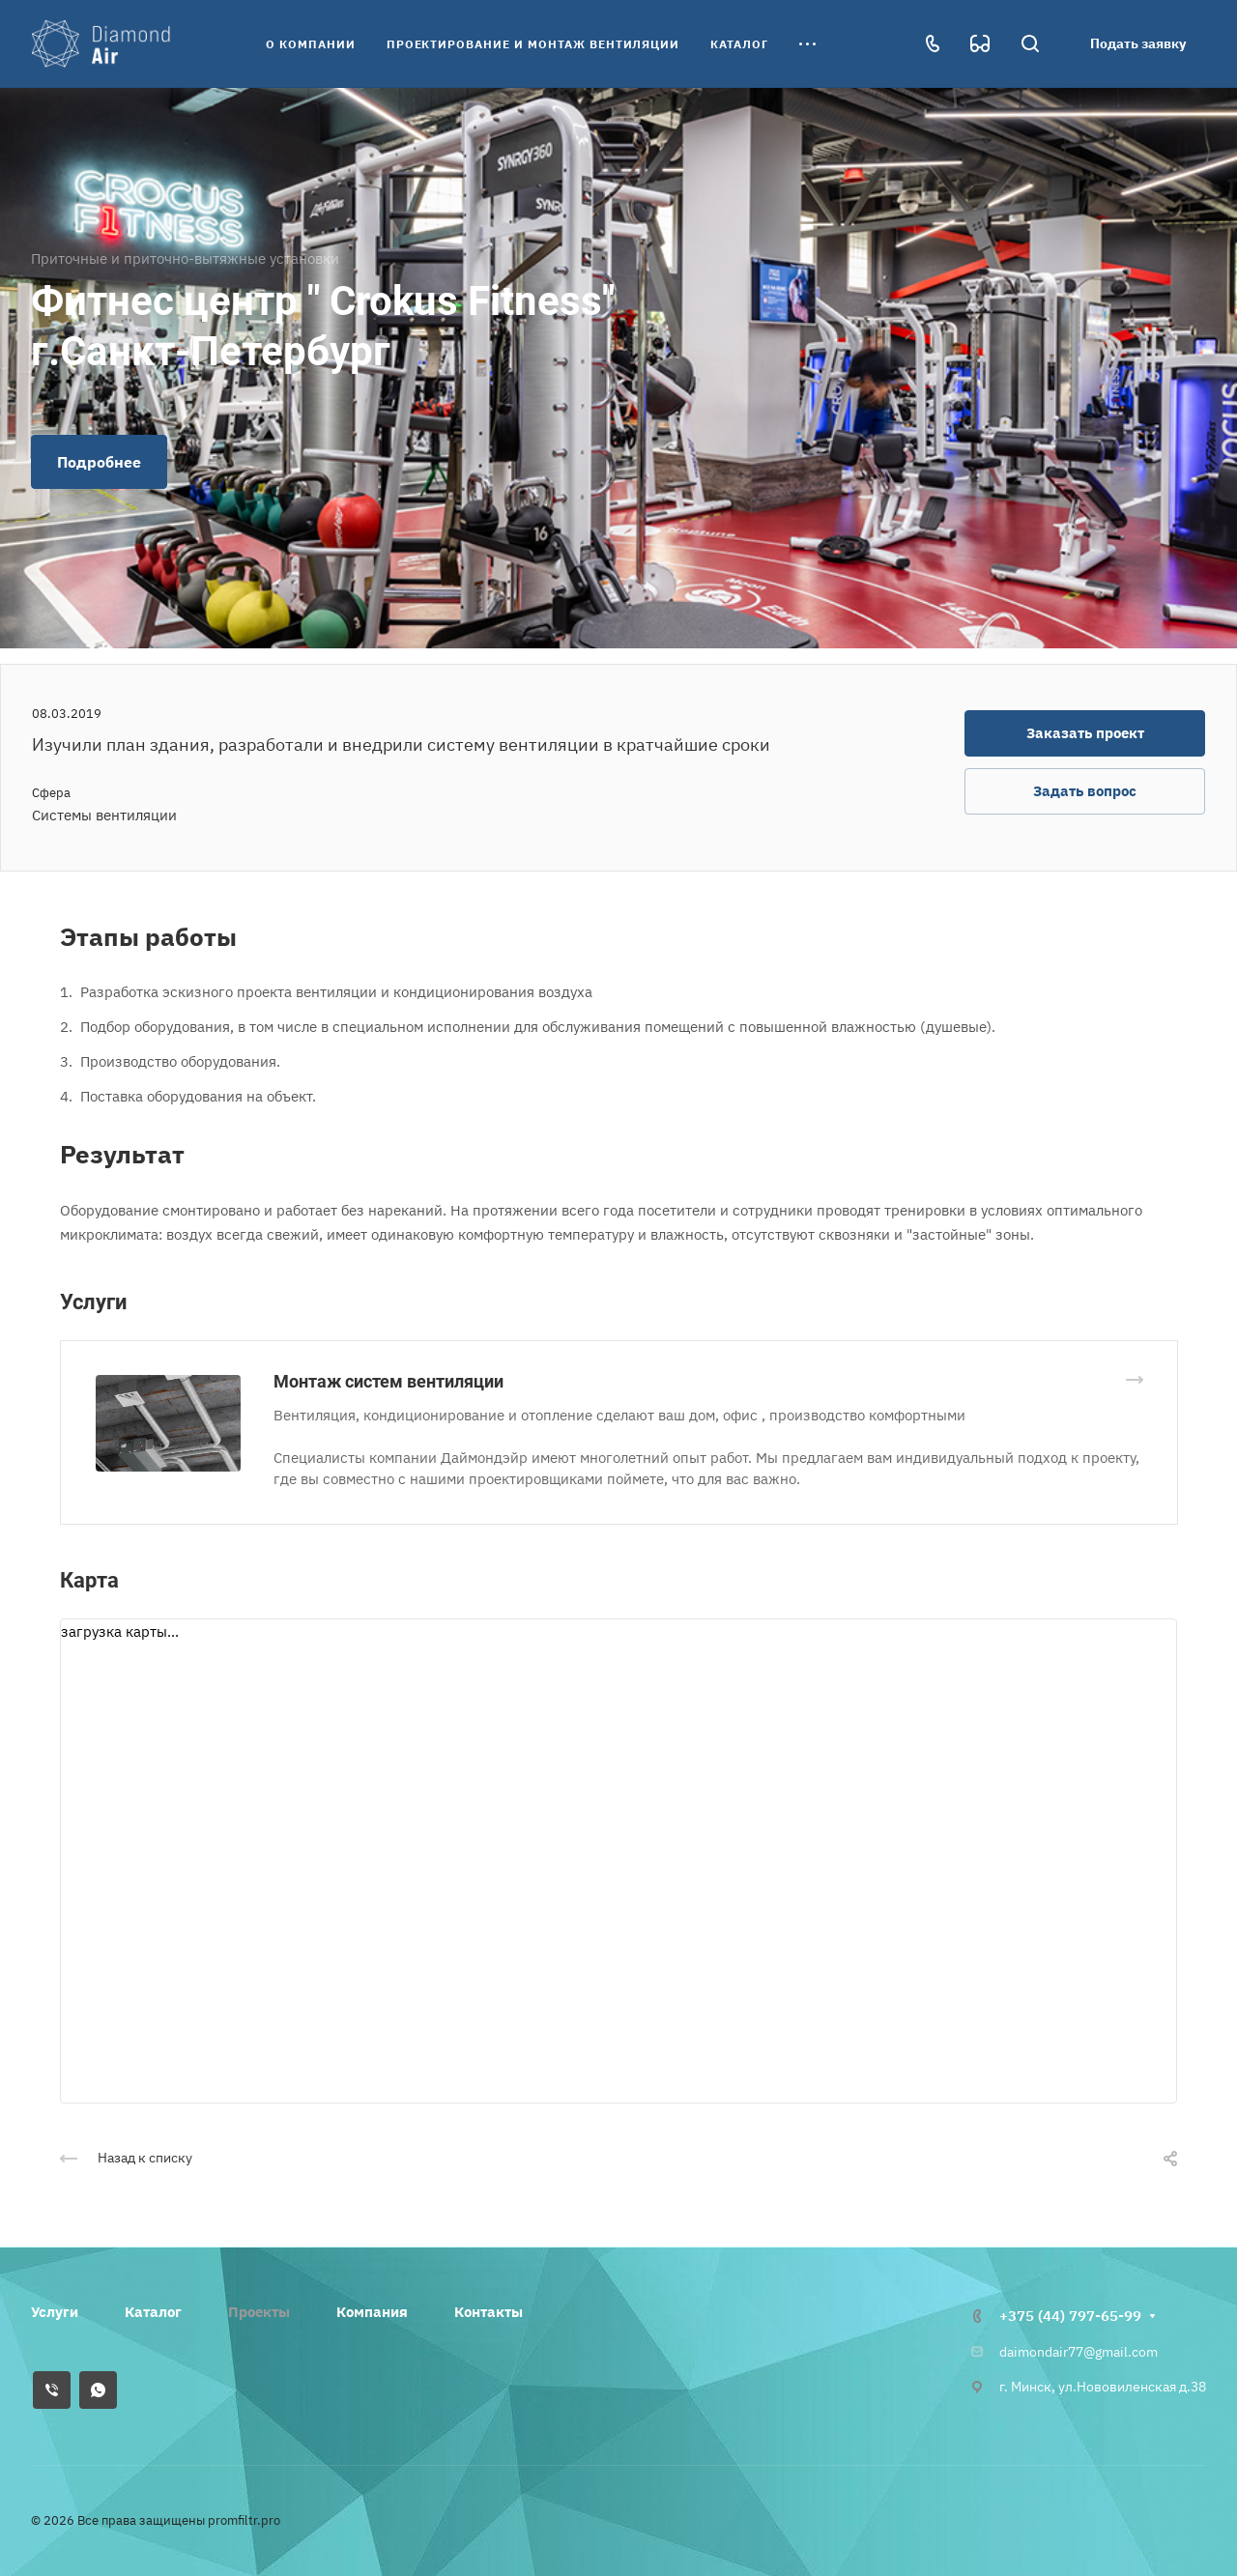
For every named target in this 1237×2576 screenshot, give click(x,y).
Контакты (488, 2312)
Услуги (54, 2312)
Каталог (153, 2312)
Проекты (259, 2312)
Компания (372, 2312)
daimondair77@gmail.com (1078, 2352)
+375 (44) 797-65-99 (1070, 2315)
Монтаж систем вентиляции (388, 1381)
